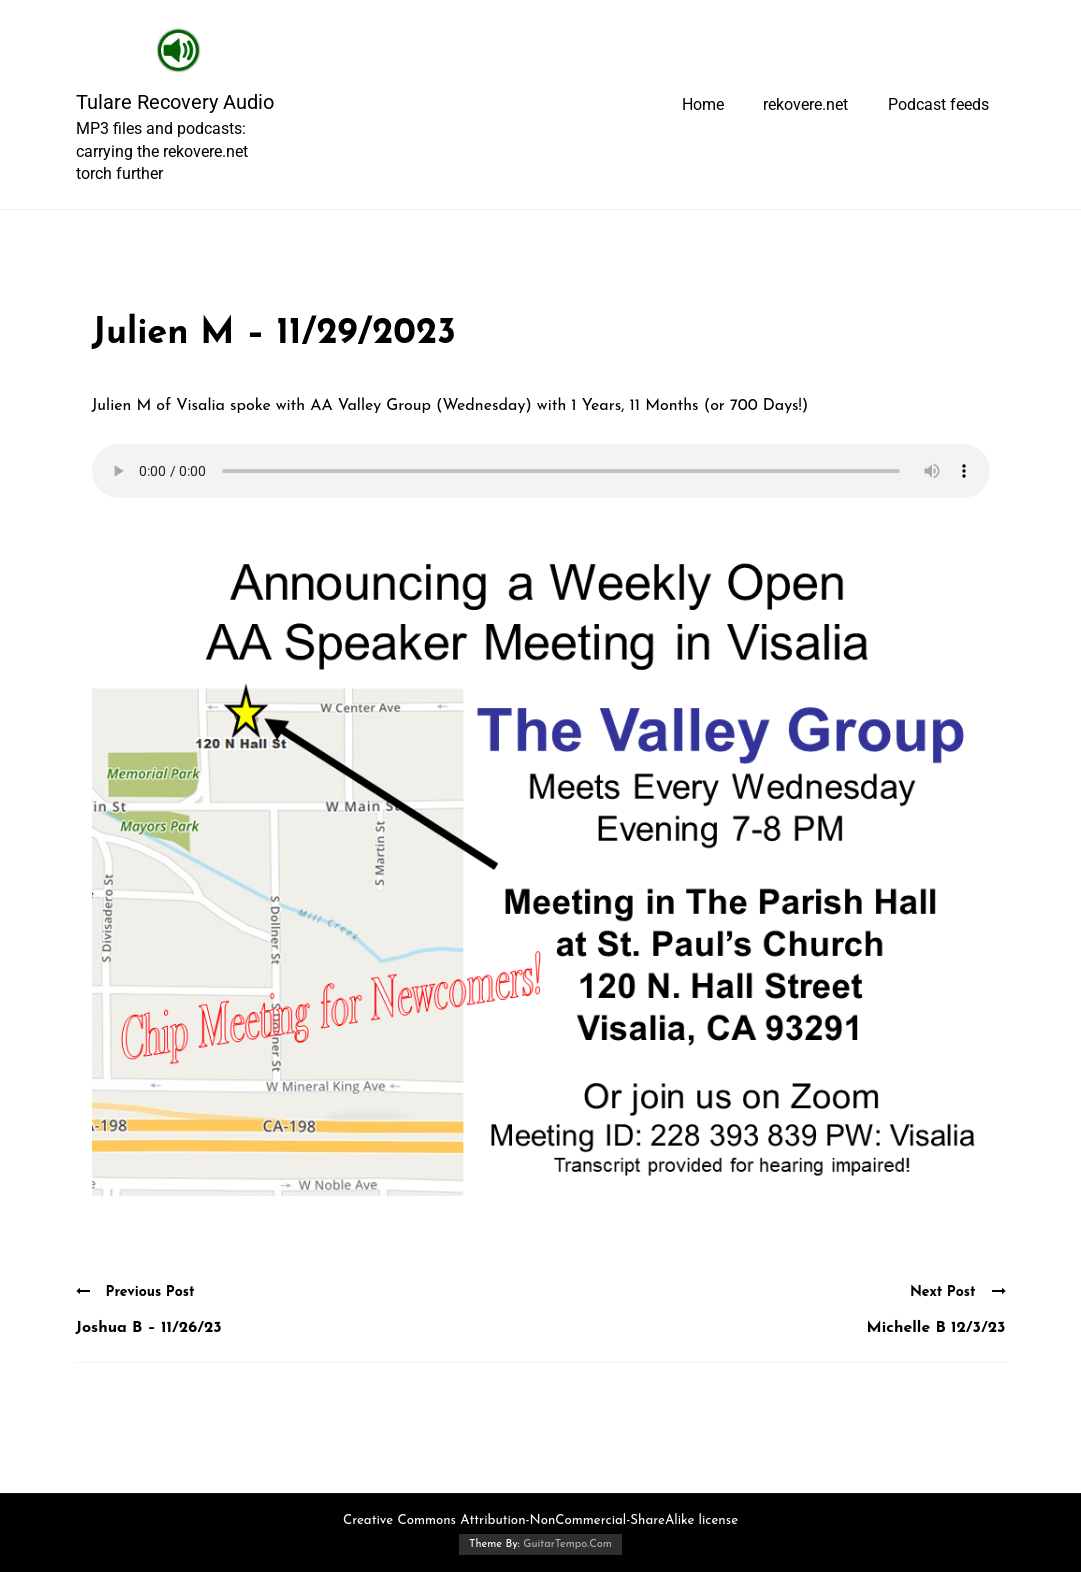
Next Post (958, 1292)
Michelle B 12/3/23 (936, 1328)
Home (703, 104)
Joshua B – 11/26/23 (149, 1328)
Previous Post (135, 1292)
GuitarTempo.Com (567, 1544)
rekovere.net (805, 104)
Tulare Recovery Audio (175, 102)
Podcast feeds (938, 104)
